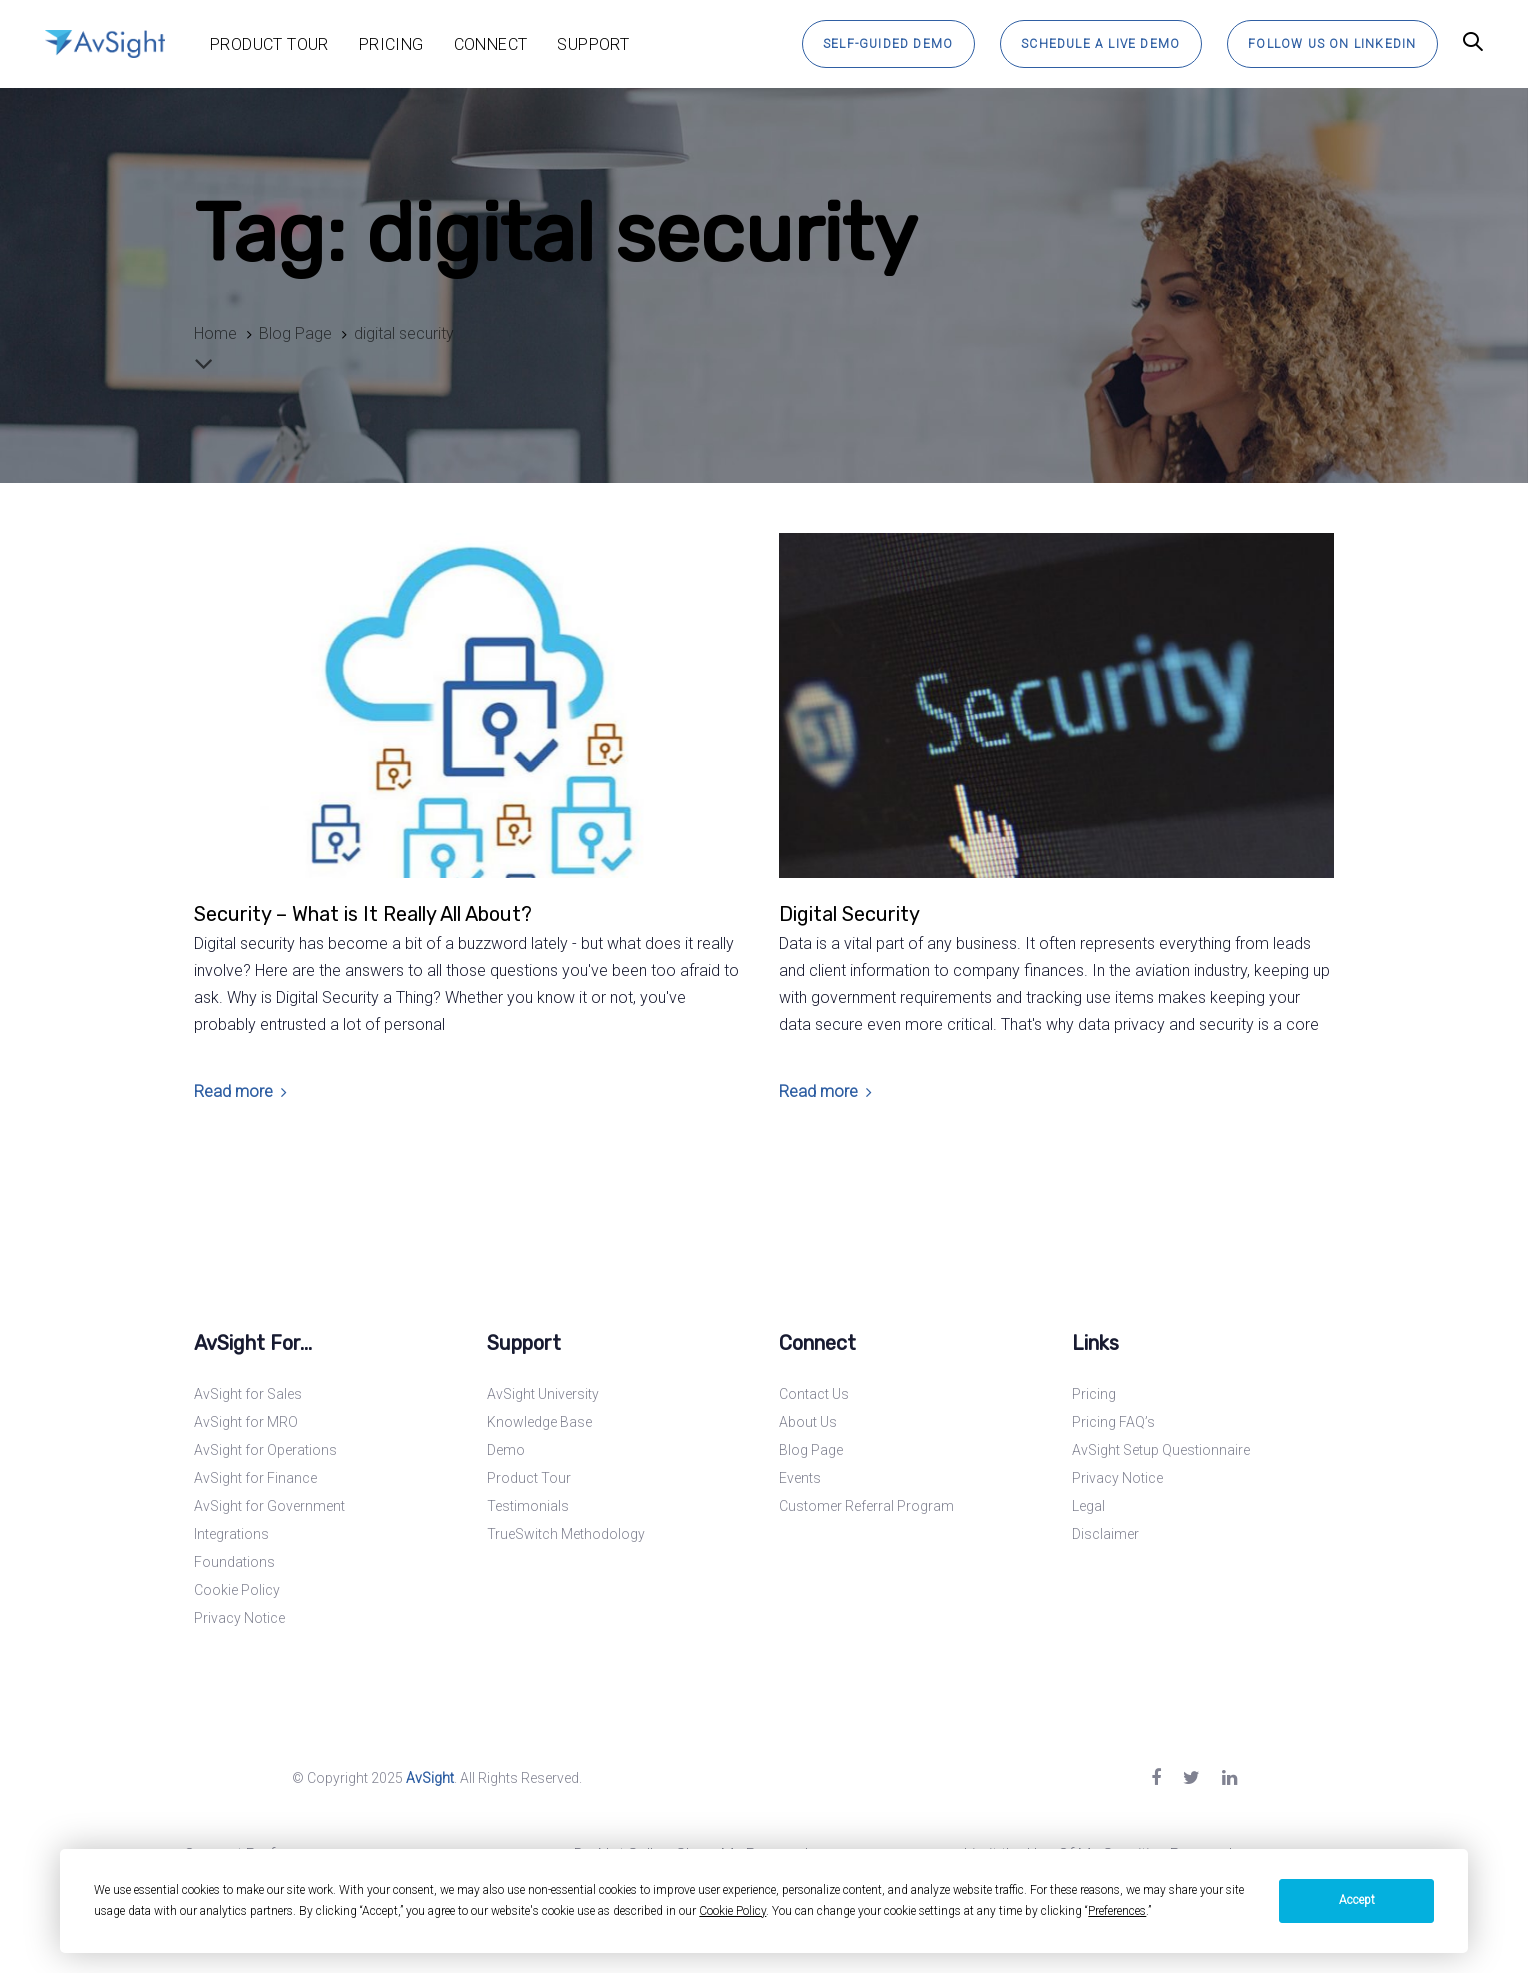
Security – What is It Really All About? (363, 914)
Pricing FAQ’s (1113, 1422)
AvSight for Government (269, 1506)
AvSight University (543, 1394)
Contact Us (814, 1394)
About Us (808, 1422)
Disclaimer (1105, 1534)
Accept (1357, 1900)
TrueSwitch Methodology (566, 1534)
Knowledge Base (539, 1422)
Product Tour (529, 1478)
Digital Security (849, 914)
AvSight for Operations (265, 1450)
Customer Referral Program (866, 1506)
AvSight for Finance (255, 1478)
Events (800, 1478)
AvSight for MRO (246, 1422)
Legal (1088, 1506)
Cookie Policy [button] (732, 1911)
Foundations (234, 1562)
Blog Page (811, 1450)
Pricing (1094, 1394)
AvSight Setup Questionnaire (1161, 1450)
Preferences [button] (1117, 1911)
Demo (506, 1450)
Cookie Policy (237, 1590)
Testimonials (528, 1506)
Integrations (231, 1534)
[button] (1473, 43)
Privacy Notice (239, 1618)
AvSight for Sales (248, 1394)
